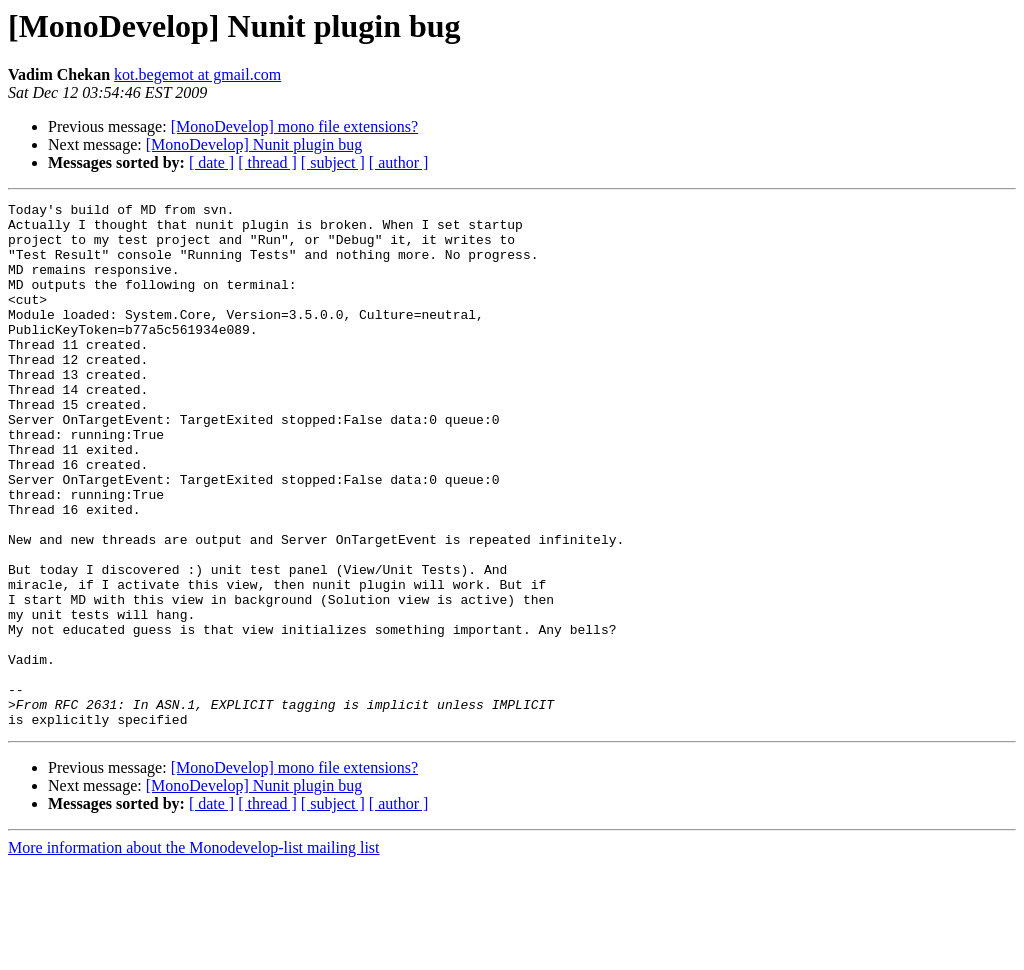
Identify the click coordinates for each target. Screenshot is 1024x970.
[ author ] (399, 162)
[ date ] (211, 162)
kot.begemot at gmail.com (197, 74)
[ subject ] (333, 162)
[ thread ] (267, 162)
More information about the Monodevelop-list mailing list (194, 952)
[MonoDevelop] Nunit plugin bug (254, 144)
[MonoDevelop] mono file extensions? (295, 126)
